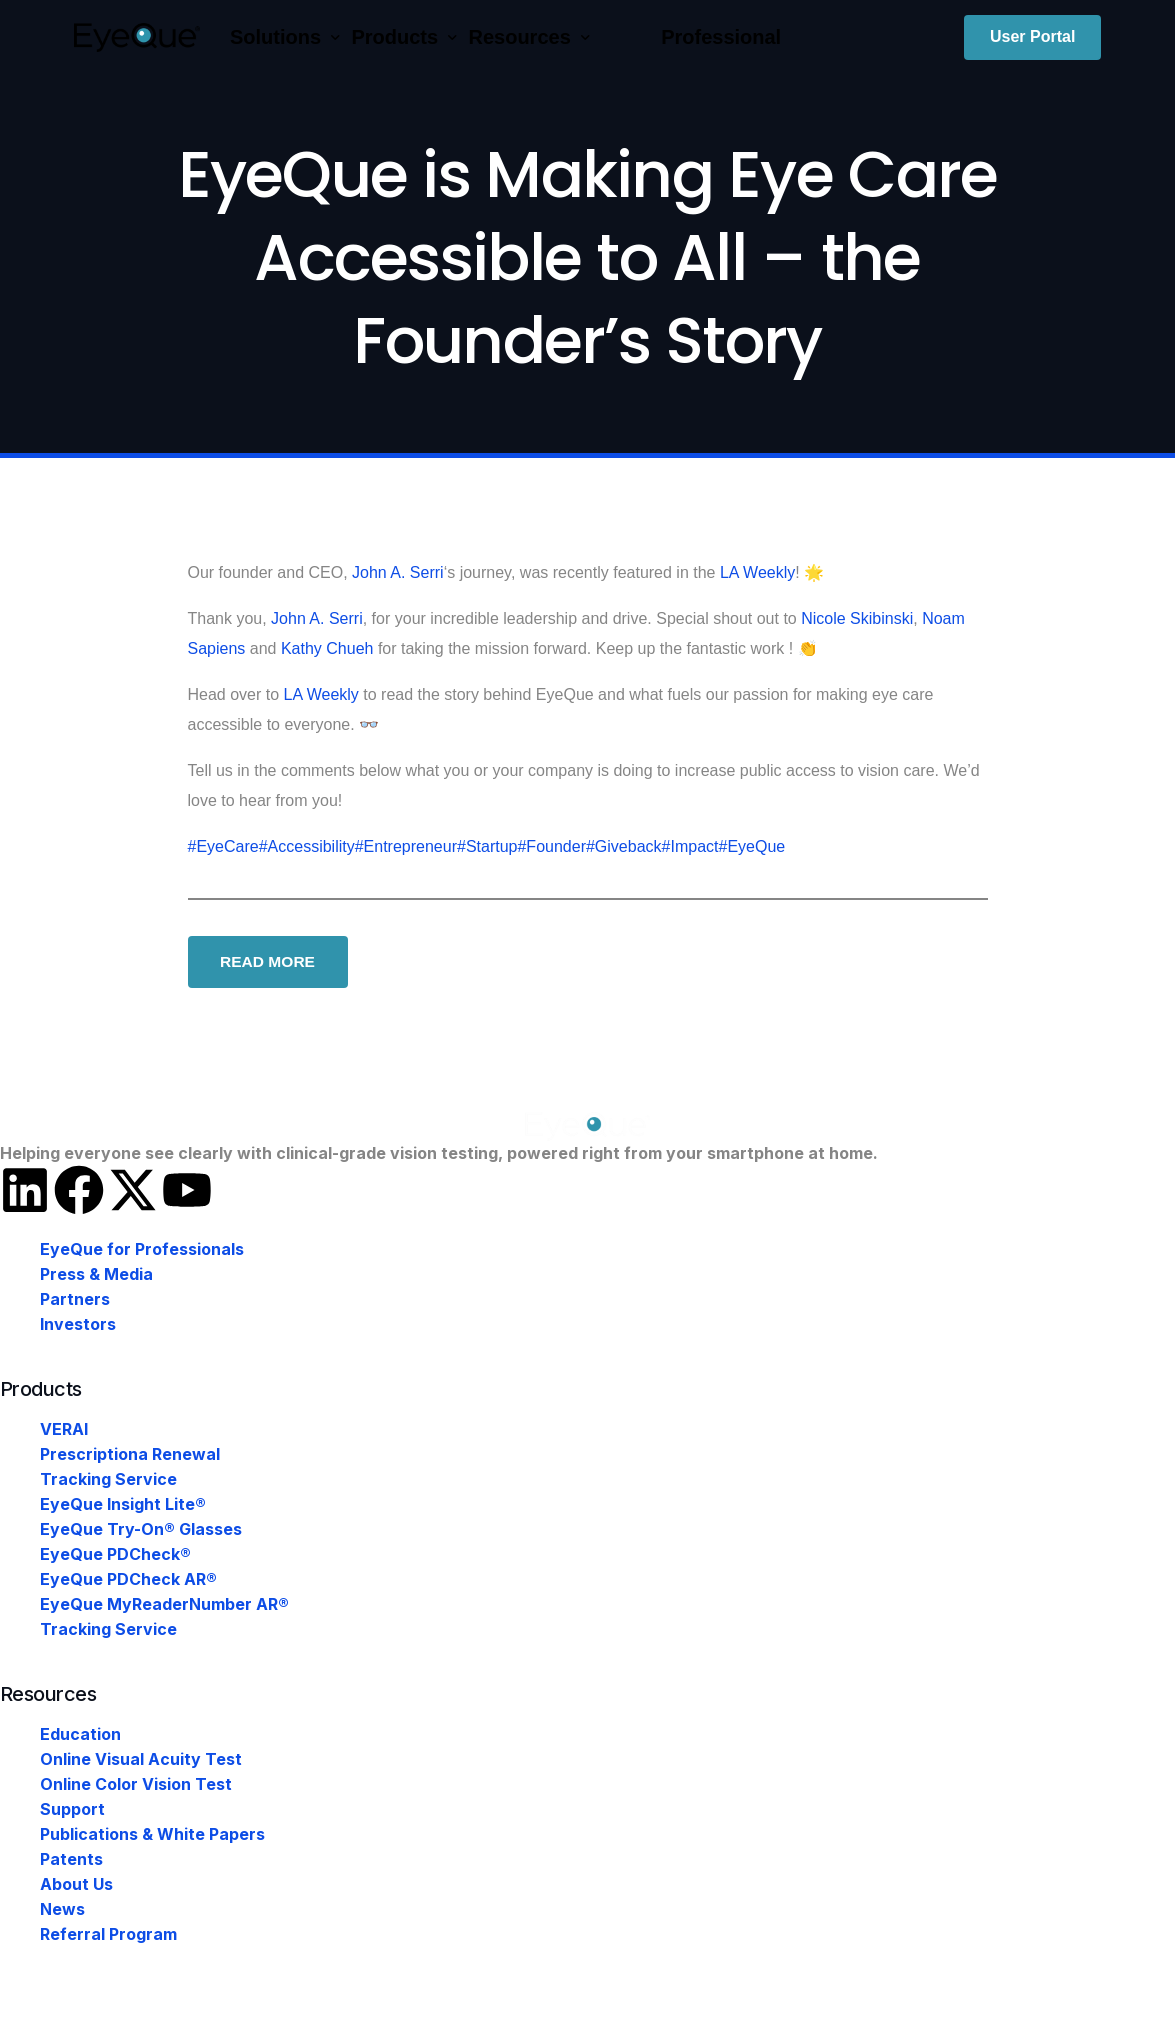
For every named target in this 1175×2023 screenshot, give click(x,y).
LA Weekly (757, 572)
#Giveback (624, 846)
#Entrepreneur (406, 846)
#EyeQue (751, 846)
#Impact (690, 846)
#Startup (487, 846)
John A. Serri (398, 572)
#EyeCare (223, 846)
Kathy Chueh (327, 648)
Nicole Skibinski (857, 618)
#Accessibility (307, 846)
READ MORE (270, 962)
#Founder (551, 846)
